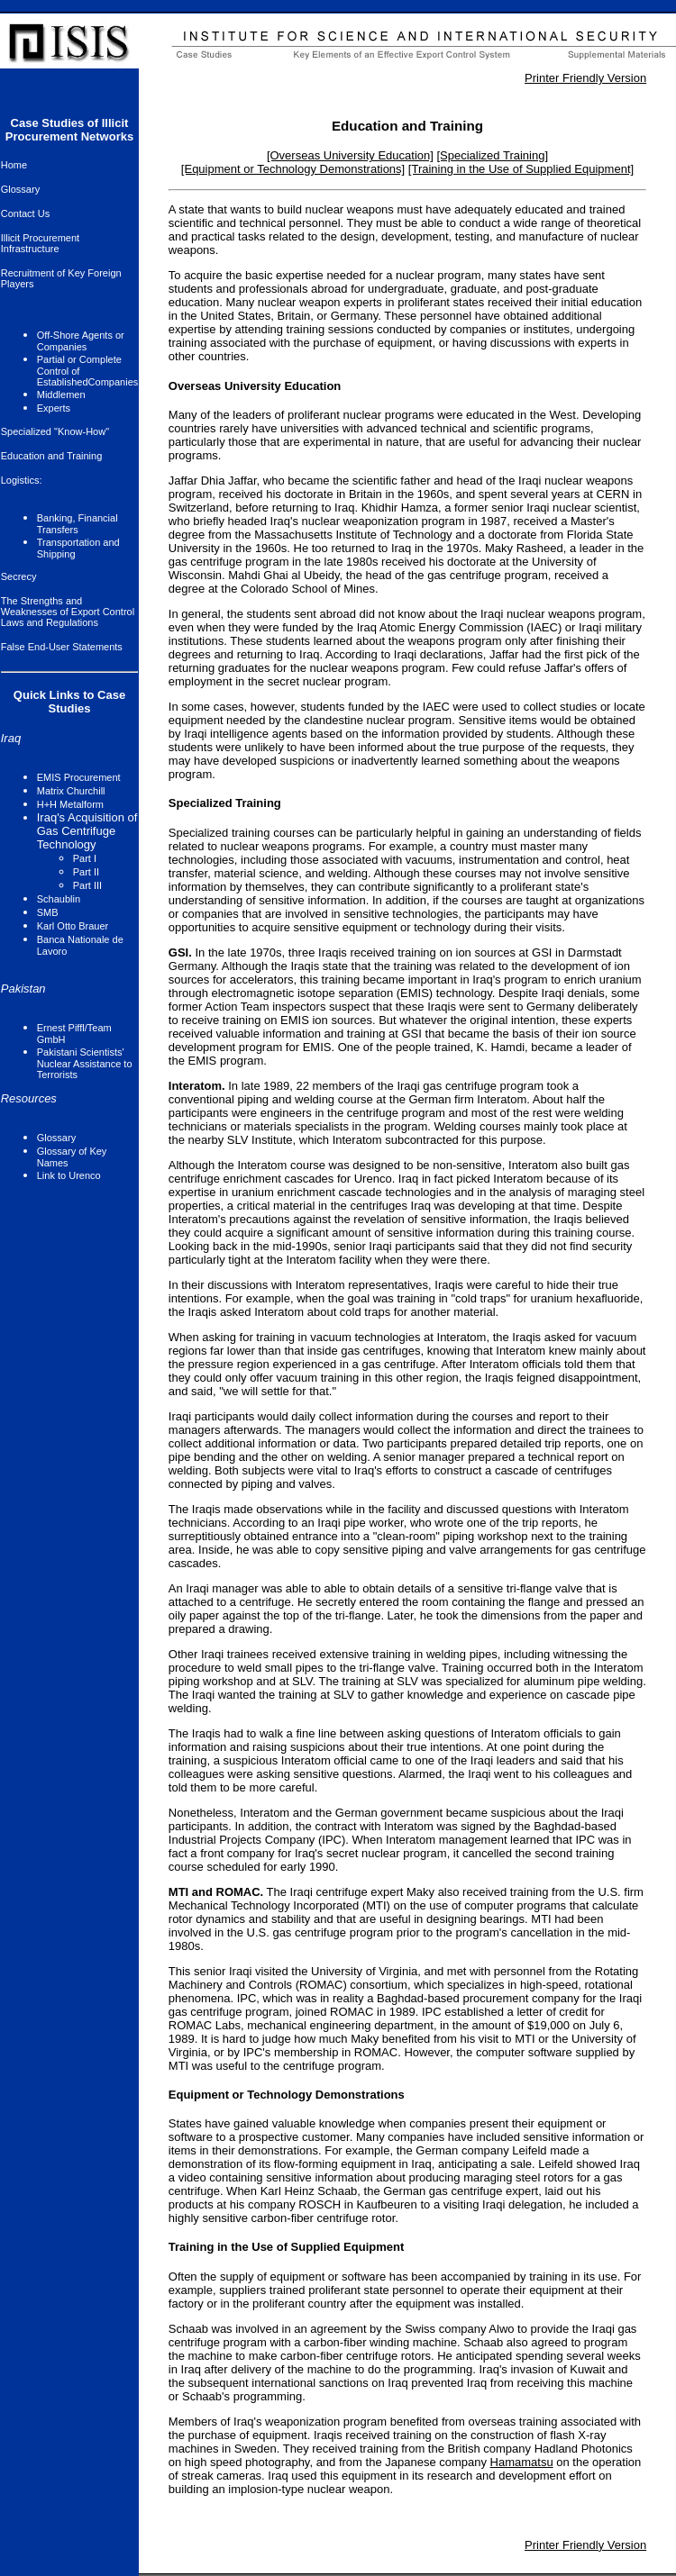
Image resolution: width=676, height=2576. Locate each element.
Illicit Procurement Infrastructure (40, 243)
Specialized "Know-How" (55, 431)
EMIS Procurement (79, 777)
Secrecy (19, 576)
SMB (48, 912)
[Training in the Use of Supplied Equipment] (521, 169)
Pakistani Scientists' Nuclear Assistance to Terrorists (84, 1063)
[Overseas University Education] (350, 155)
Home (14, 164)
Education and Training (52, 455)
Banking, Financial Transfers (77, 523)
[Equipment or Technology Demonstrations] (293, 169)
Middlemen (61, 394)
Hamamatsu (521, 2462)
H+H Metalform (70, 804)
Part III (87, 885)
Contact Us (25, 213)
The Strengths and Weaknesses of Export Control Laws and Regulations (67, 611)
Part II (86, 871)
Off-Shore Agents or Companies (80, 341)
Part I (84, 858)
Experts (53, 408)
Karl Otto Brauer (72, 926)
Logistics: (21, 480)
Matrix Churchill (71, 790)
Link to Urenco (69, 1175)
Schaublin (58, 898)
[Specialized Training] (492, 155)
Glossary (20, 189)
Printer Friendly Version (585, 78)
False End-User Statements (62, 646)
